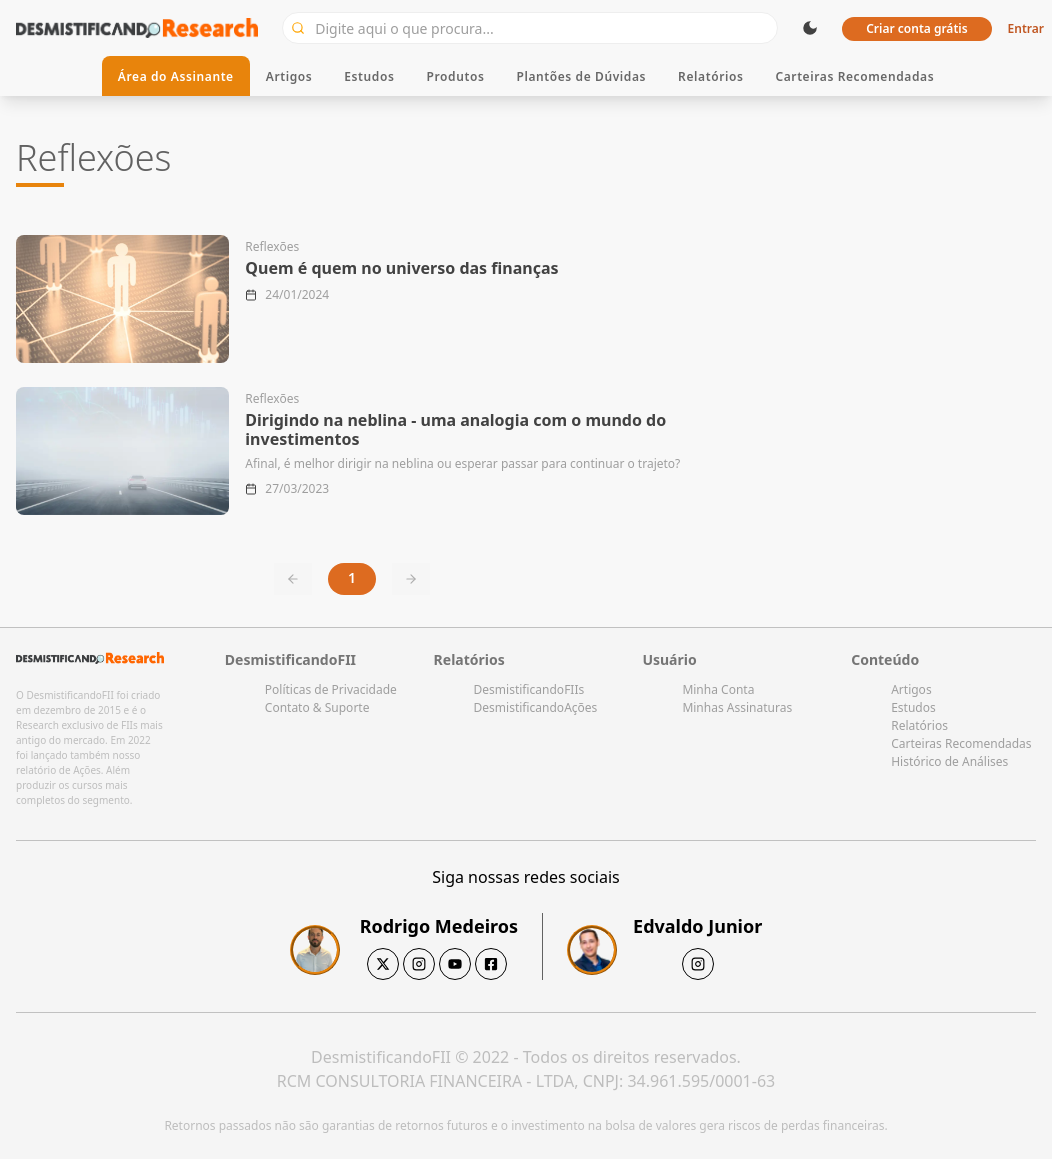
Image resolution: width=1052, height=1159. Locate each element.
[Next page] (411, 579)
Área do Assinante (176, 76)
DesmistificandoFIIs (529, 689)
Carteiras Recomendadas (854, 76)
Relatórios (710, 76)
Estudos (369, 76)
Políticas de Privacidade (331, 689)
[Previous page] (293, 579)
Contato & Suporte (317, 707)
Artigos (289, 76)
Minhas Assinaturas (737, 707)
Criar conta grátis (916, 28)
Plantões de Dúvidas (581, 76)
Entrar (1026, 28)
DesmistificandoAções (536, 707)
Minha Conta (718, 689)
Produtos (456, 76)
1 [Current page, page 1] (352, 577)
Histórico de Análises (949, 761)
